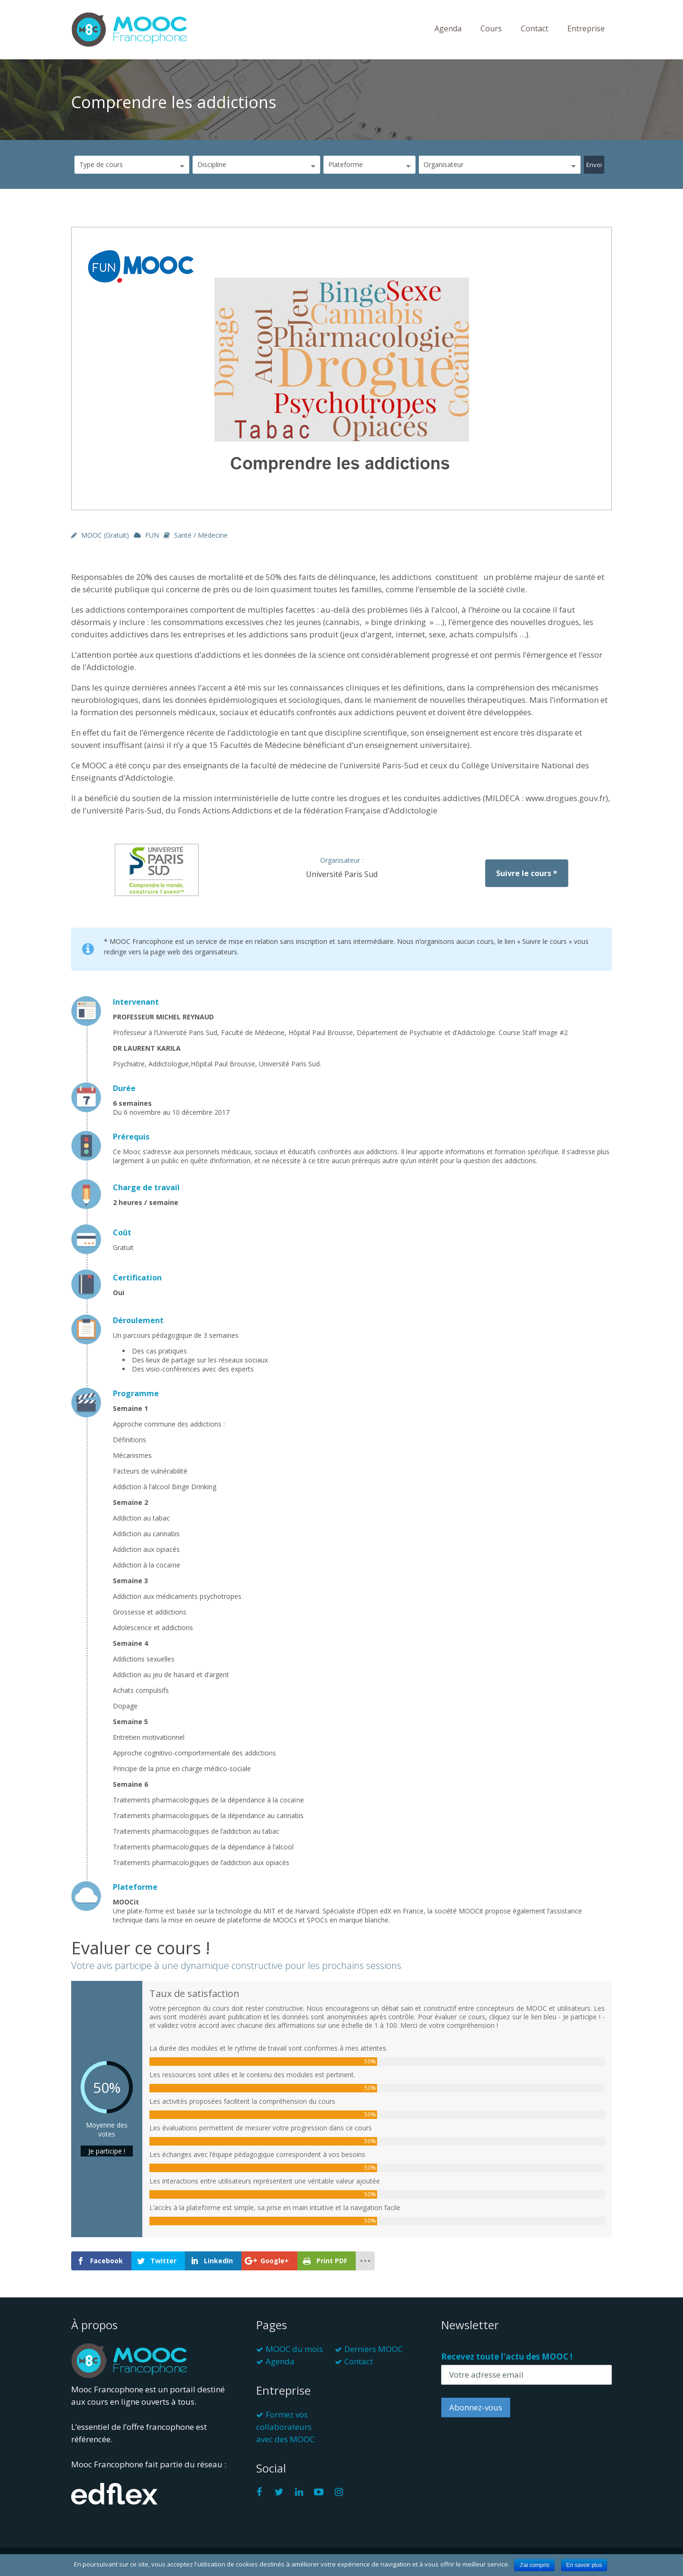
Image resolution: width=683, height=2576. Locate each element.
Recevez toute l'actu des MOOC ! (506, 2356)
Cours (491, 28)
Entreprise (586, 28)
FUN (152, 535)
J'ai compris (534, 2565)
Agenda (447, 28)
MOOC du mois (294, 2348)
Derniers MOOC (373, 2348)
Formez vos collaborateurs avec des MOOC (285, 2427)
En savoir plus (584, 2565)
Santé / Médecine (201, 535)
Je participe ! (106, 2151)
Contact (534, 28)
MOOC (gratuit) (105, 535)
